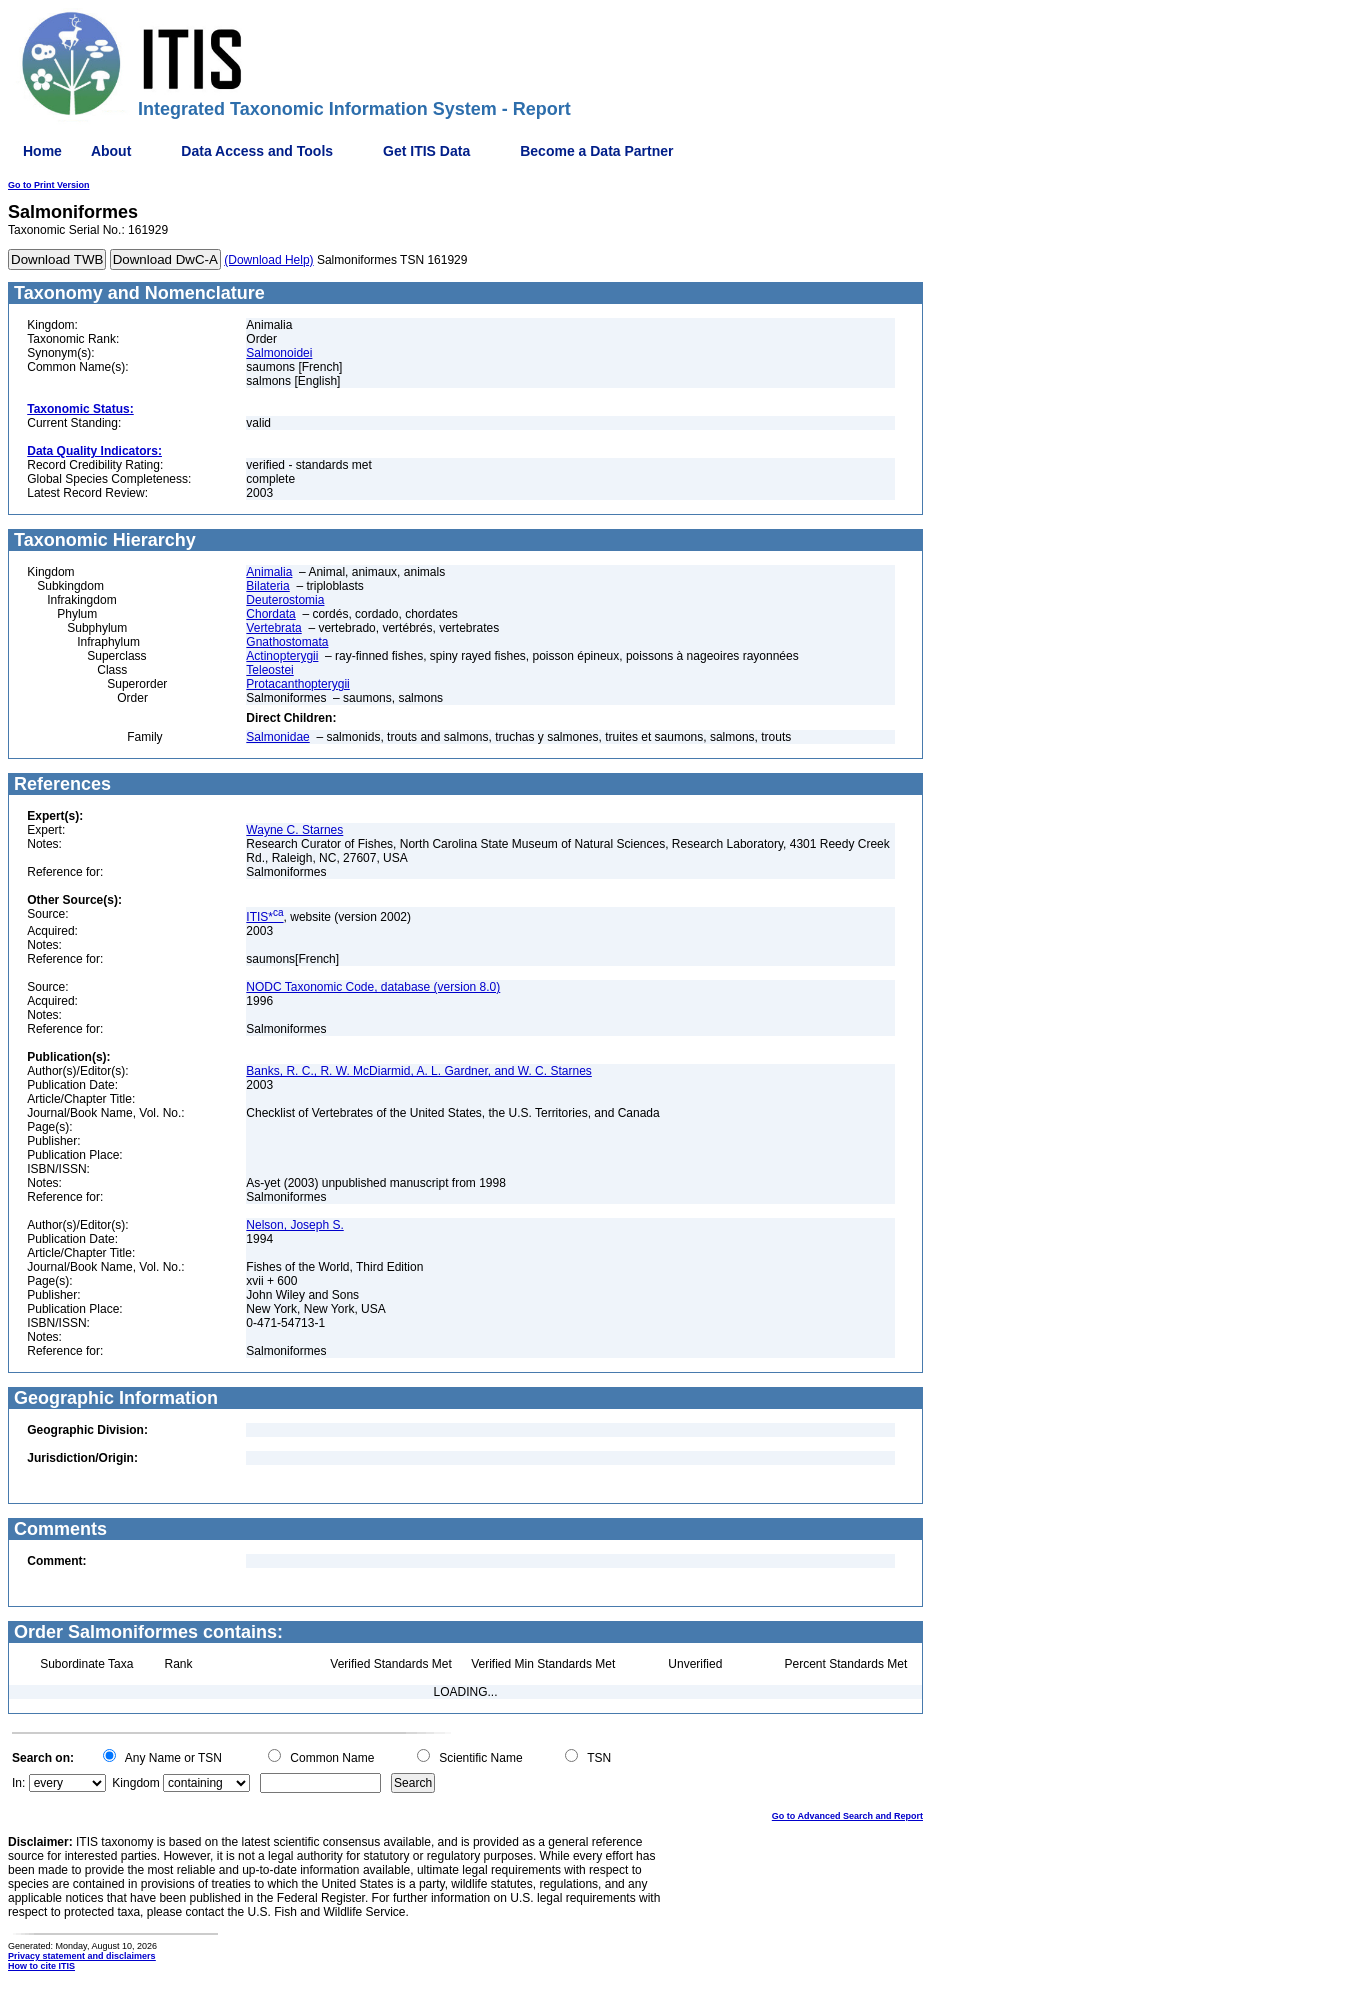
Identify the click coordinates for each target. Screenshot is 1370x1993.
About (111, 151)
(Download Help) (268, 260)
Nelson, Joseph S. (294, 1225)
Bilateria (267, 586)
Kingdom (135, 1783)
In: (18, 1783)
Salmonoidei (279, 353)
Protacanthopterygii (297, 684)
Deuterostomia (285, 600)
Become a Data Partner (596, 151)
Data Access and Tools (257, 151)
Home (42, 151)
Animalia (269, 572)
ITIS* (264, 917)
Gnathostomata (287, 642)
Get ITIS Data (426, 151)
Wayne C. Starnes (294, 830)
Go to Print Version (49, 185)
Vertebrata (273, 628)
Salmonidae (277, 737)
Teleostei (269, 670)
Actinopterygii (282, 656)
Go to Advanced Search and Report (847, 1816)
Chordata (270, 614)
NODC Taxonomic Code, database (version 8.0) (373, 987)
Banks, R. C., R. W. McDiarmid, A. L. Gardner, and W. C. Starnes (418, 1071)
